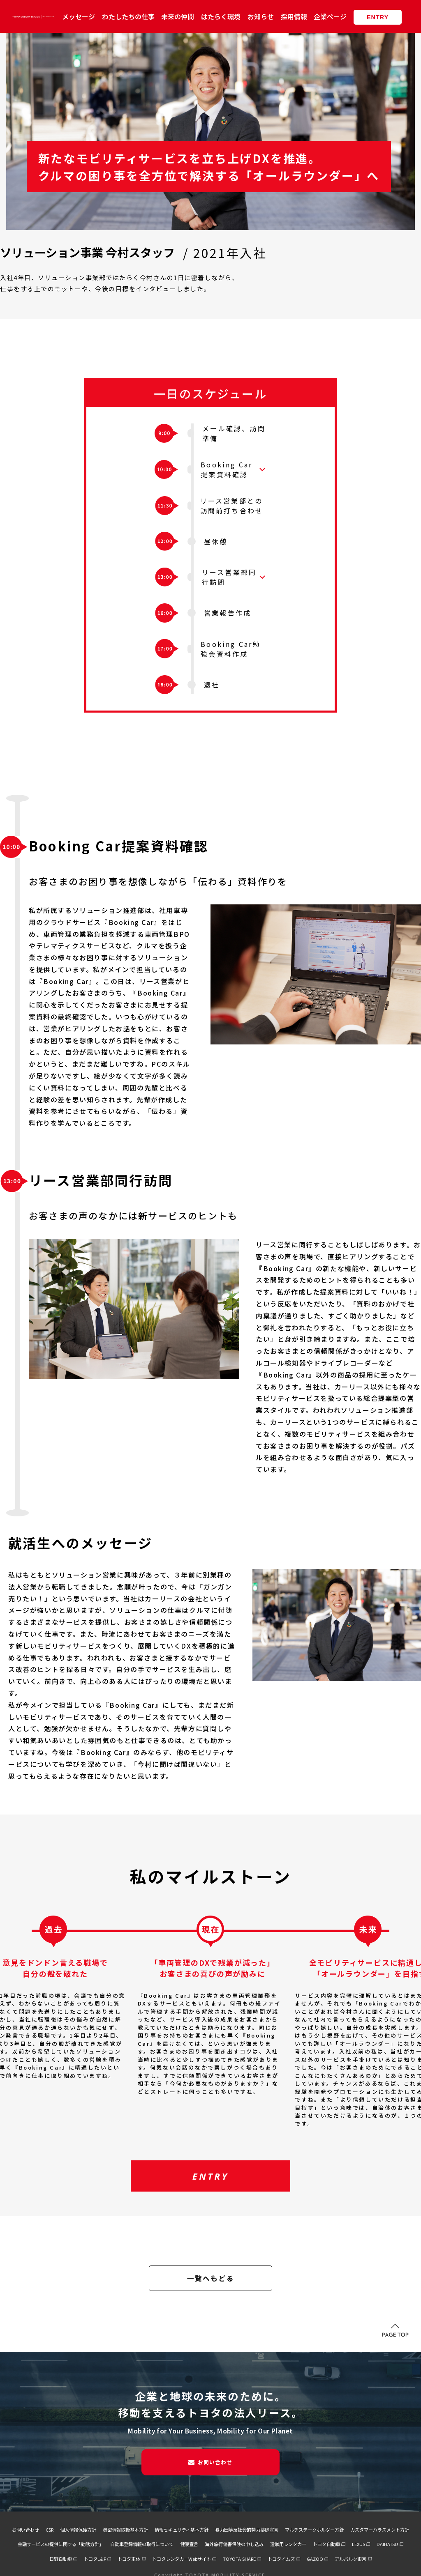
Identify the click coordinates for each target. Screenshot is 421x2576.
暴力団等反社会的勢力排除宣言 (246, 2529)
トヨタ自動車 (326, 2544)
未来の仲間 (177, 16)
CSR (49, 2529)
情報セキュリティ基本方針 (181, 2529)
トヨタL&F (95, 2558)
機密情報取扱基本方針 (125, 2529)
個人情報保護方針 (78, 2529)
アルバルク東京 (350, 2558)
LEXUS (358, 2544)
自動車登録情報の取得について (141, 2544)
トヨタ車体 (129, 2558)
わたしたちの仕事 (128, 16)
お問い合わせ (215, 2462)
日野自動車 (60, 2558)
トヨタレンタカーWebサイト (181, 2558)
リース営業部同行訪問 (229, 577)
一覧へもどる (210, 2278)
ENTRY (378, 17)
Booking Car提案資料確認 (226, 469)
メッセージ (78, 16)
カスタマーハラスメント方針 (379, 2529)
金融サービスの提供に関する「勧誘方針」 (61, 2544)
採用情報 (294, 16)
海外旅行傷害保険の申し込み (234, 2544)
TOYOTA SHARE (239, 2558)
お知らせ (261, 16)
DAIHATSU (387, 2544)
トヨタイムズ (281, 2558)
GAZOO (315, 2558)
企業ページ (330, 16)
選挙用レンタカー (288, 2544)
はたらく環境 (221, 16)
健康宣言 (189, 2544)
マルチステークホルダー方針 (314, 2529)
